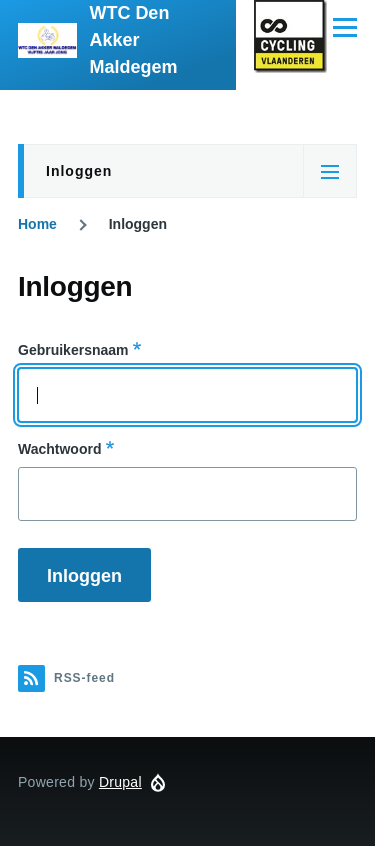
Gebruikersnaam (73, 350)
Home (37, 224)
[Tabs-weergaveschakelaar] (330, 171)
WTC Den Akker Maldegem (133, 40)
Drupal (120, 782)
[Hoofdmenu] (345, 27)
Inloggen (79, 171)
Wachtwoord (59, 449)
